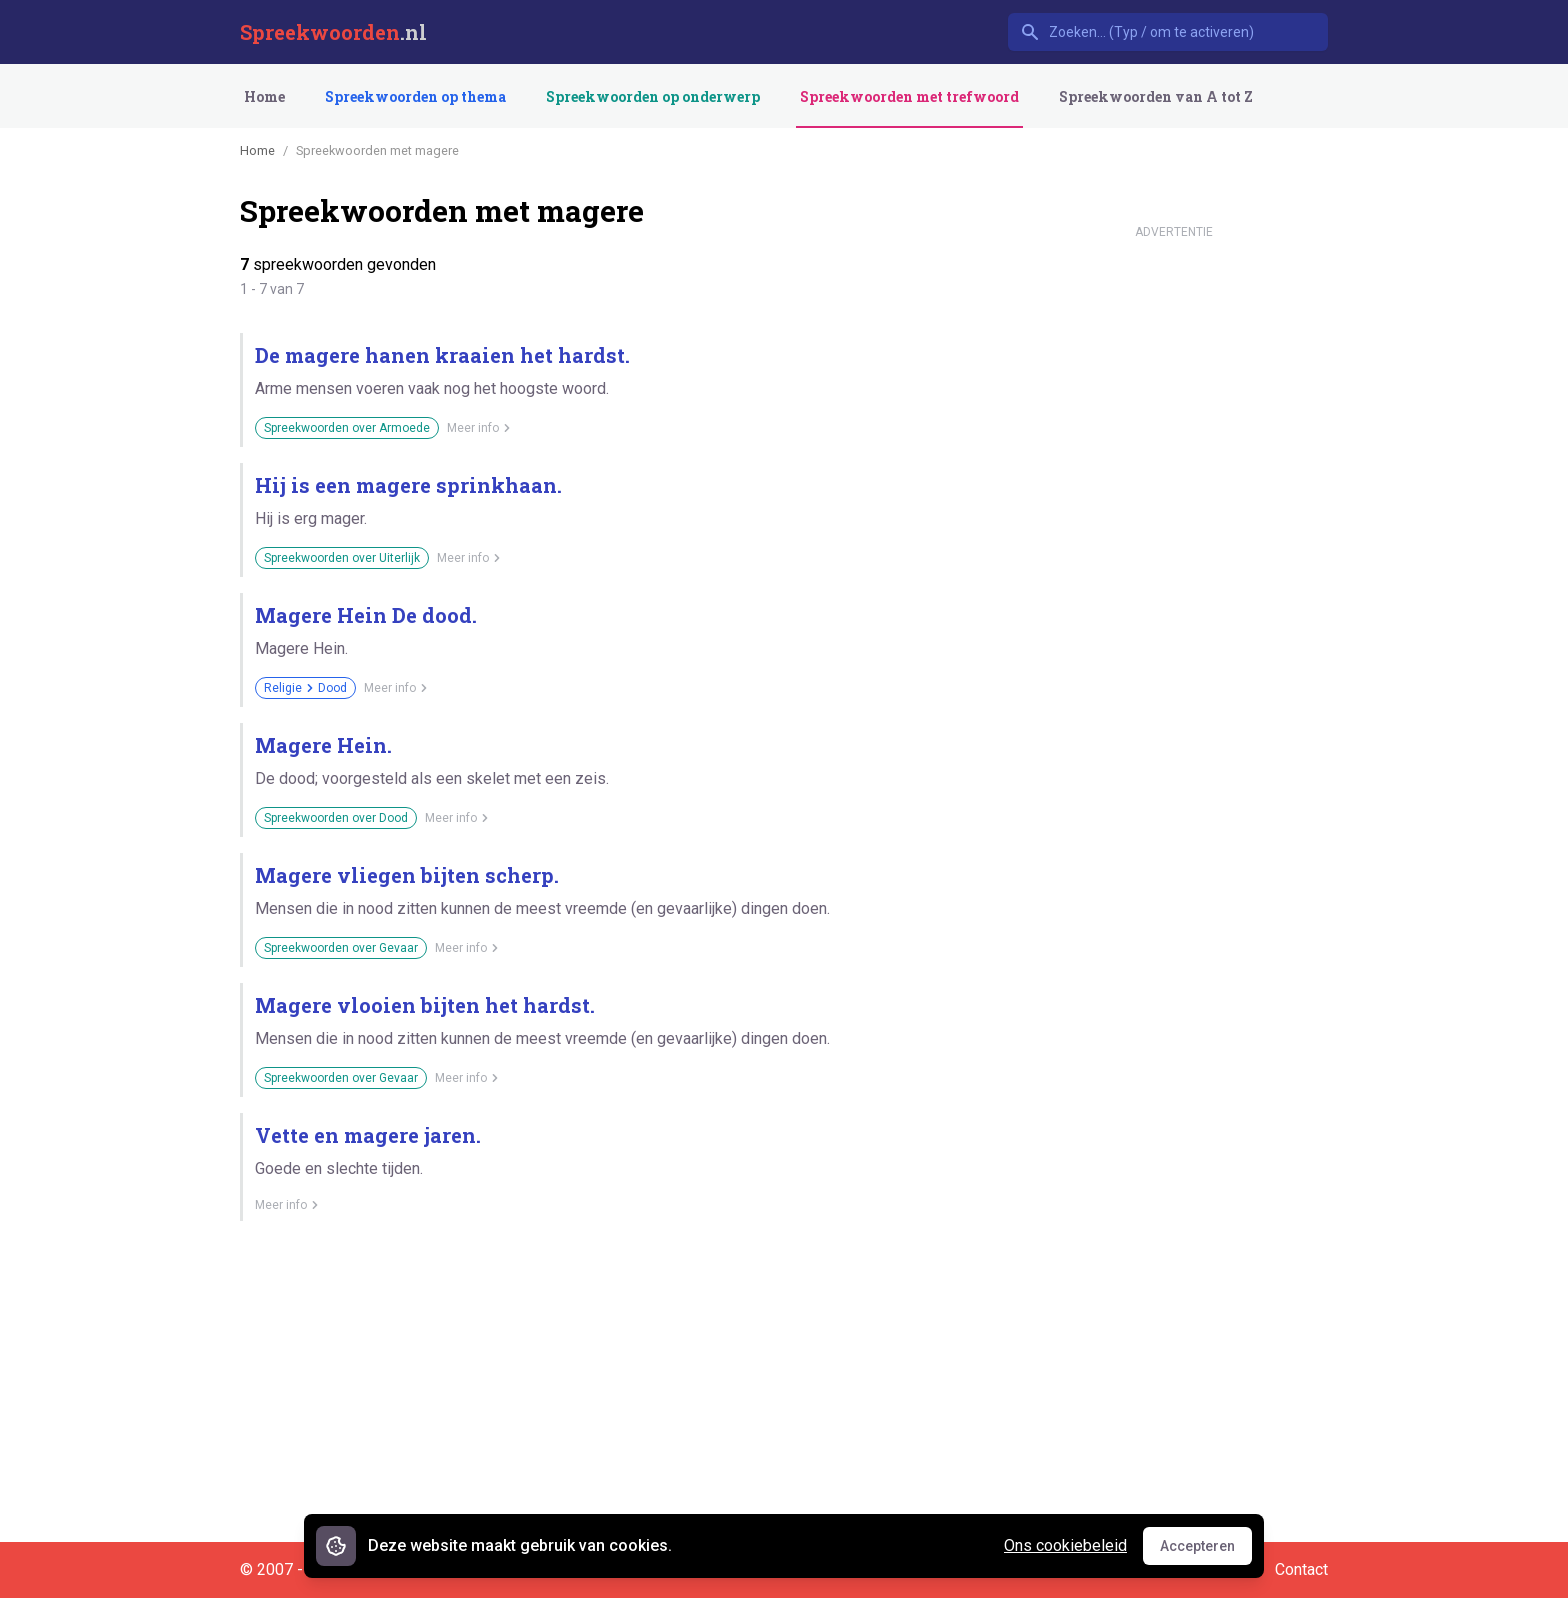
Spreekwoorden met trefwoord (909, 96)
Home (264, 96)
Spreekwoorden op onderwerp (653, 96)
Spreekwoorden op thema (415, 96)
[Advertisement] (1174, 548)
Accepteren (1206, 1551)
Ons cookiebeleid (1065, 1545)
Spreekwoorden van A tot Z (1156, 96)
